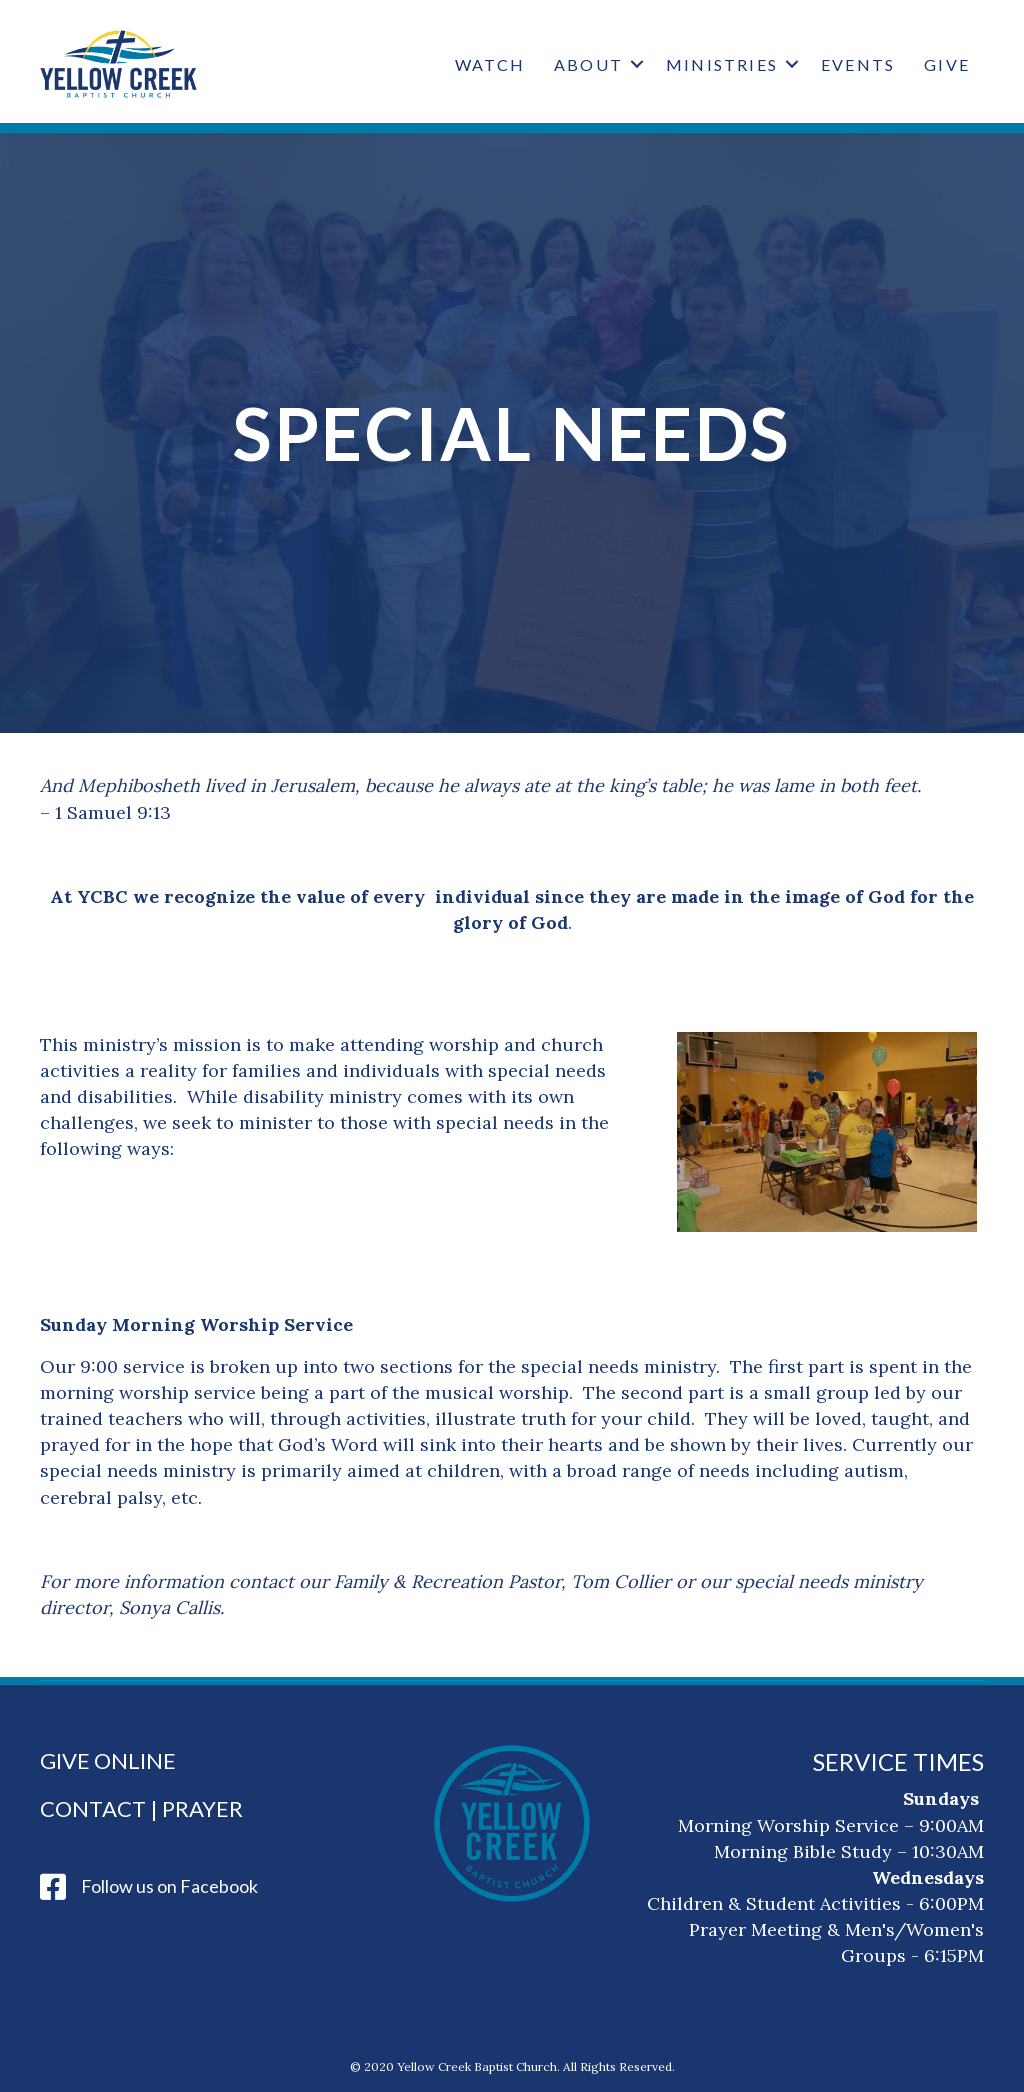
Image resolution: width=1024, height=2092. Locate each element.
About (588, 64)
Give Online (108, 1760)
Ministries (722, 64)
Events (858, 64)
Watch (490, 64)
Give (947, 64)
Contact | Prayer (141, 1808)
